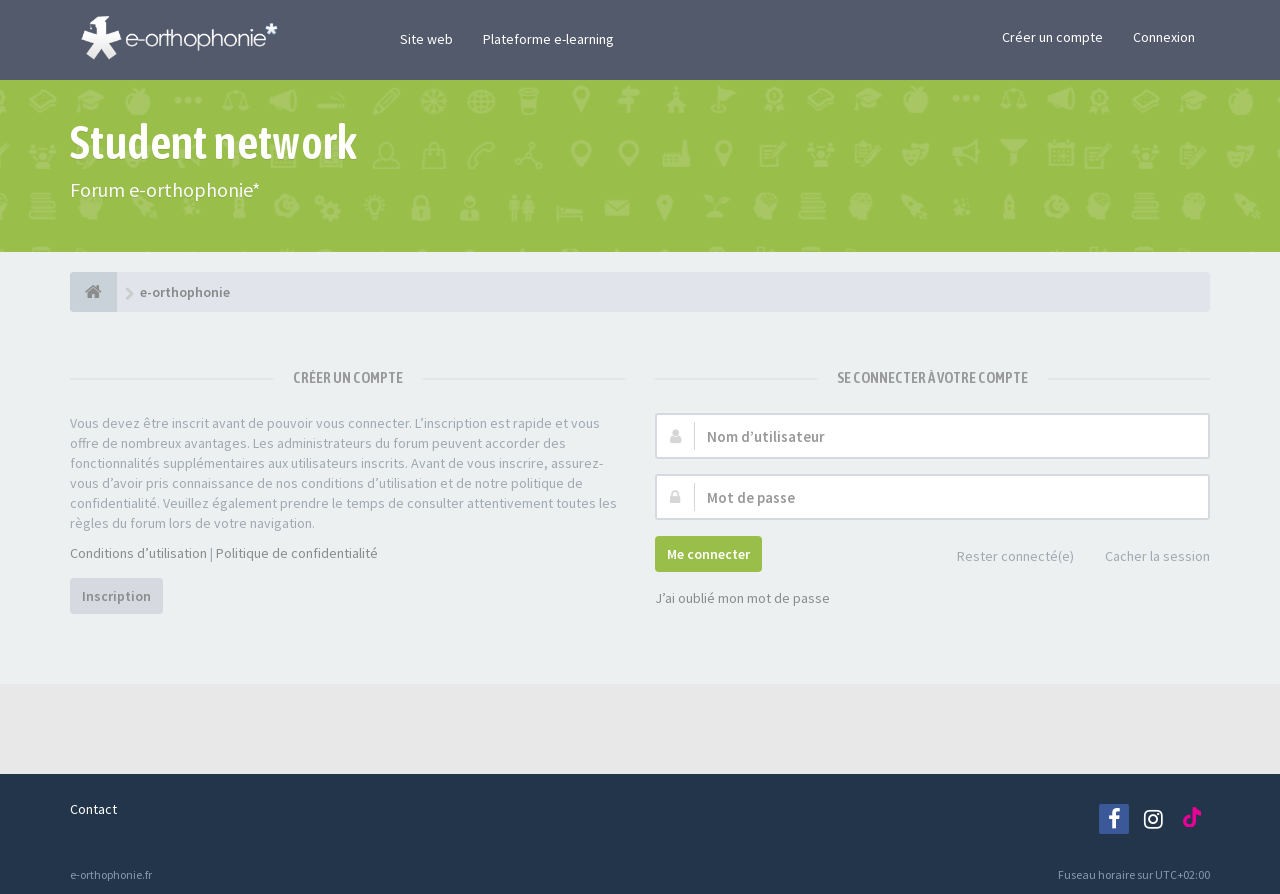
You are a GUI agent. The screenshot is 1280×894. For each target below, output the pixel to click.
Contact (93, 809)
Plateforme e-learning (548, 39)
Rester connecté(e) (1004, 557)
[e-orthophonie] (93, 292)
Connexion (1164, 37)
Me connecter (708, 554)
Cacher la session (1146, 557)
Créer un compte (1052, 37)
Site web (426, 39)
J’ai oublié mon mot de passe (742, 598)
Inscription (116, 596)
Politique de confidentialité (297, 553)
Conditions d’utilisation (138, 553)
